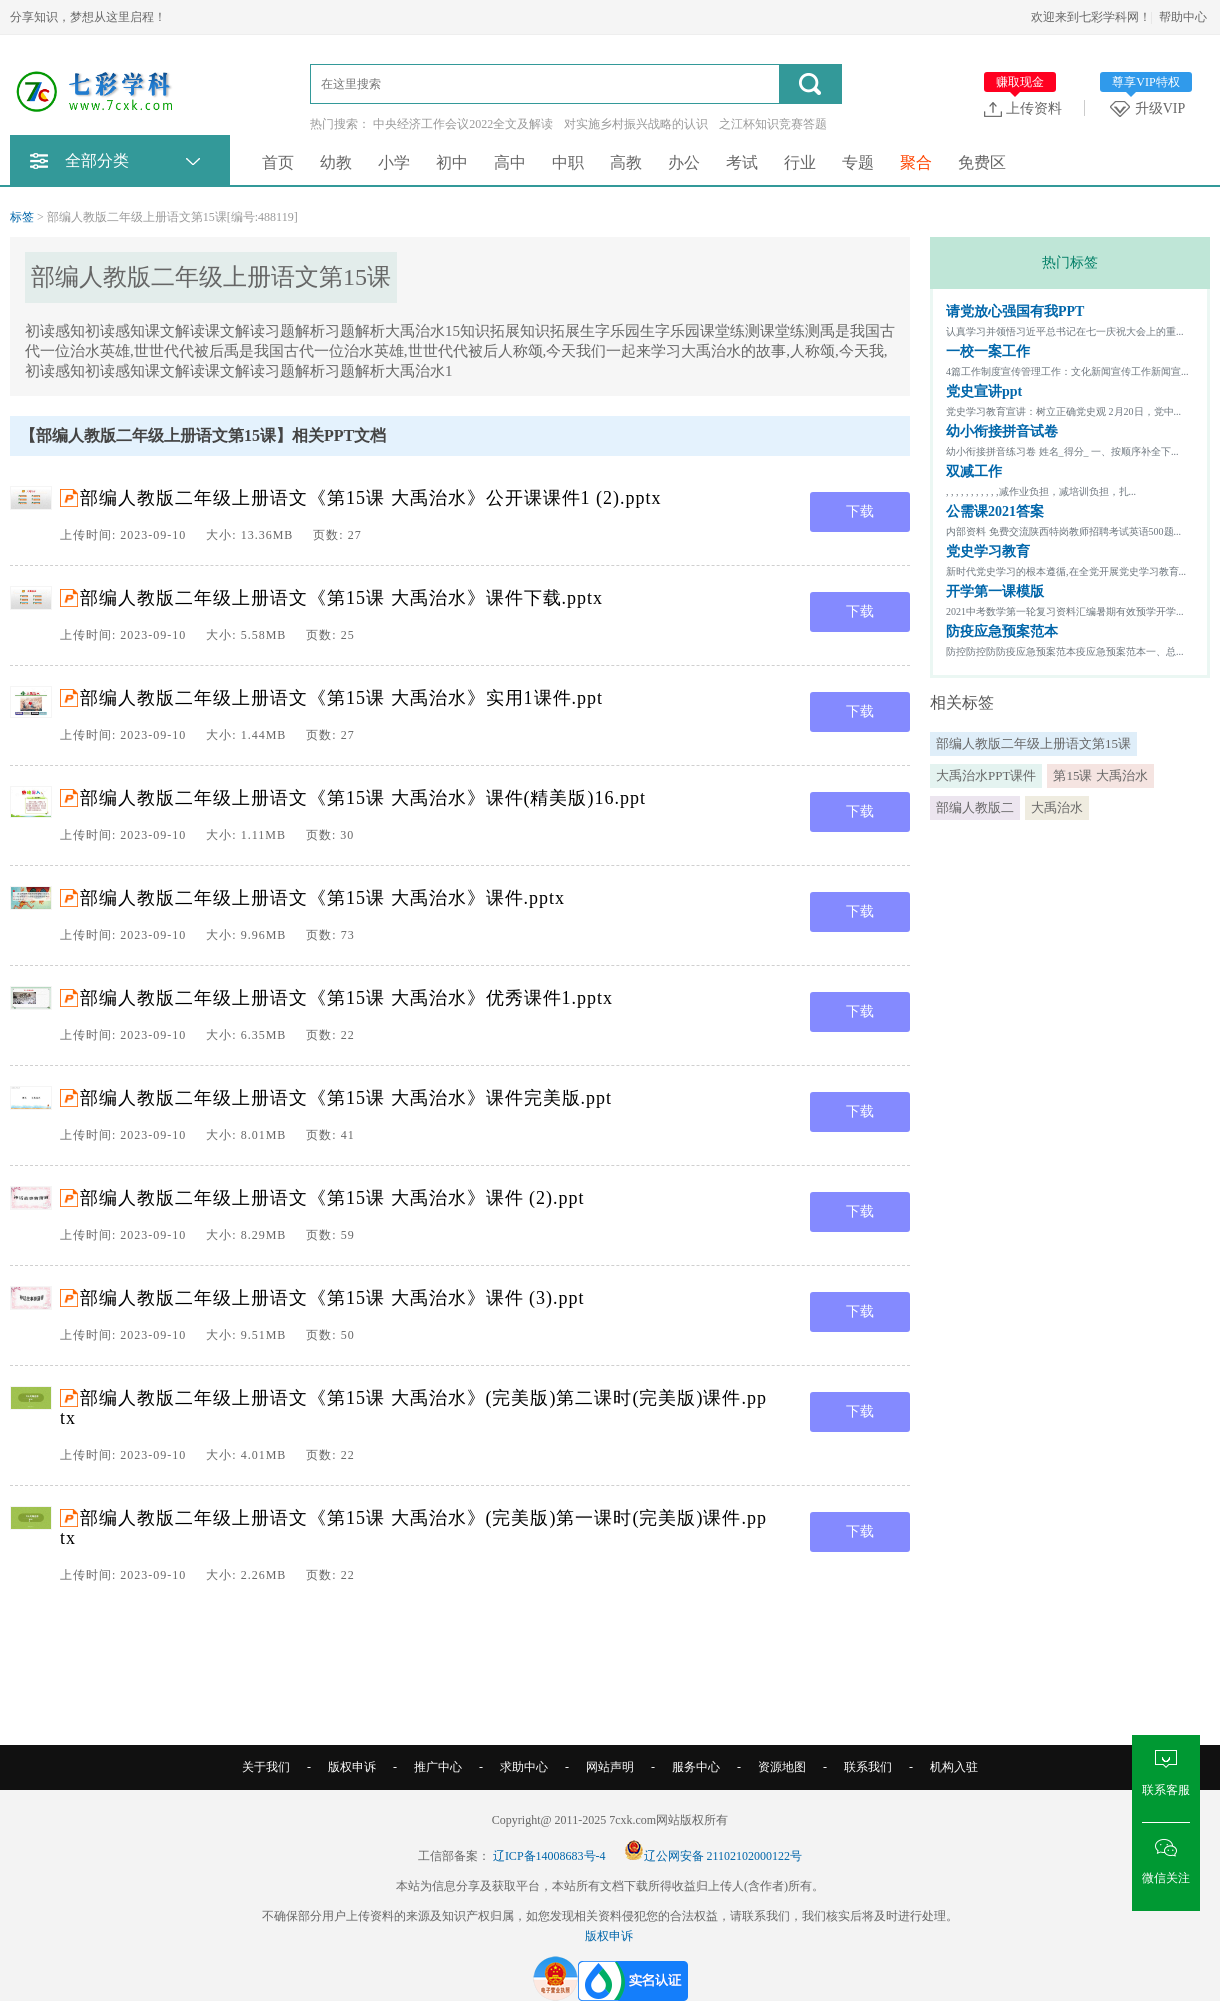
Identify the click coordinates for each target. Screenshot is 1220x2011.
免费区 (982, 162)
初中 (452, 162)
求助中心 (524, 1767)
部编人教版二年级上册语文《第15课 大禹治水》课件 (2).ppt (332, 1198)
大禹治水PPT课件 (986, 775)
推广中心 (438, 1767)
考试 (742, 162)
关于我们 (266, 1767)
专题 (858, 162)
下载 (860, 511)
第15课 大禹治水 (1100, 775)
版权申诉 (352, 1767)
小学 (394, 162)
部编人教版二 (975, 807)
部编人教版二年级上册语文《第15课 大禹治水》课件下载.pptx (341, 598)
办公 (684, 162)
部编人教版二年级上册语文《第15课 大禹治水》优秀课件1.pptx (346, 998)
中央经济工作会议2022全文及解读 (463, 124)
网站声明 (610, 1767)
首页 (278, 162)
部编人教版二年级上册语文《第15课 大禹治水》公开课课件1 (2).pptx (371, 498)
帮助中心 (1183, 17)
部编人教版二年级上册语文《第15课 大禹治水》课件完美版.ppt (346, 1098)
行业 (800, 162)
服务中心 (696, 1767)
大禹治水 (1057, 807)
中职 (568, 162)
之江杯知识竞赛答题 (773, 124)
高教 (626, 162)
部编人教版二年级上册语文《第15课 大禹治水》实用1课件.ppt (341, 698)
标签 (22, 217)
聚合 (916, 162)
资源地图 (782, 1767)
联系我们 (868, 1767)
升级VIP (1151, 108)
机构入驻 (954, 1767)
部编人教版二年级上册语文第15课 (1033, 743)
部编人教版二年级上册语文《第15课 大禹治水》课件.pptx (322, 898)
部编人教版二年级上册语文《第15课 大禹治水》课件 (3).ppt (332, 1298)
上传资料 (1023, 108)
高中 (510, 162)
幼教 (336, 162)
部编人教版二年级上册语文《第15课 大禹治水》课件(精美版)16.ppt (363, 798)
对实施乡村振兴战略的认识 (636, 124)
